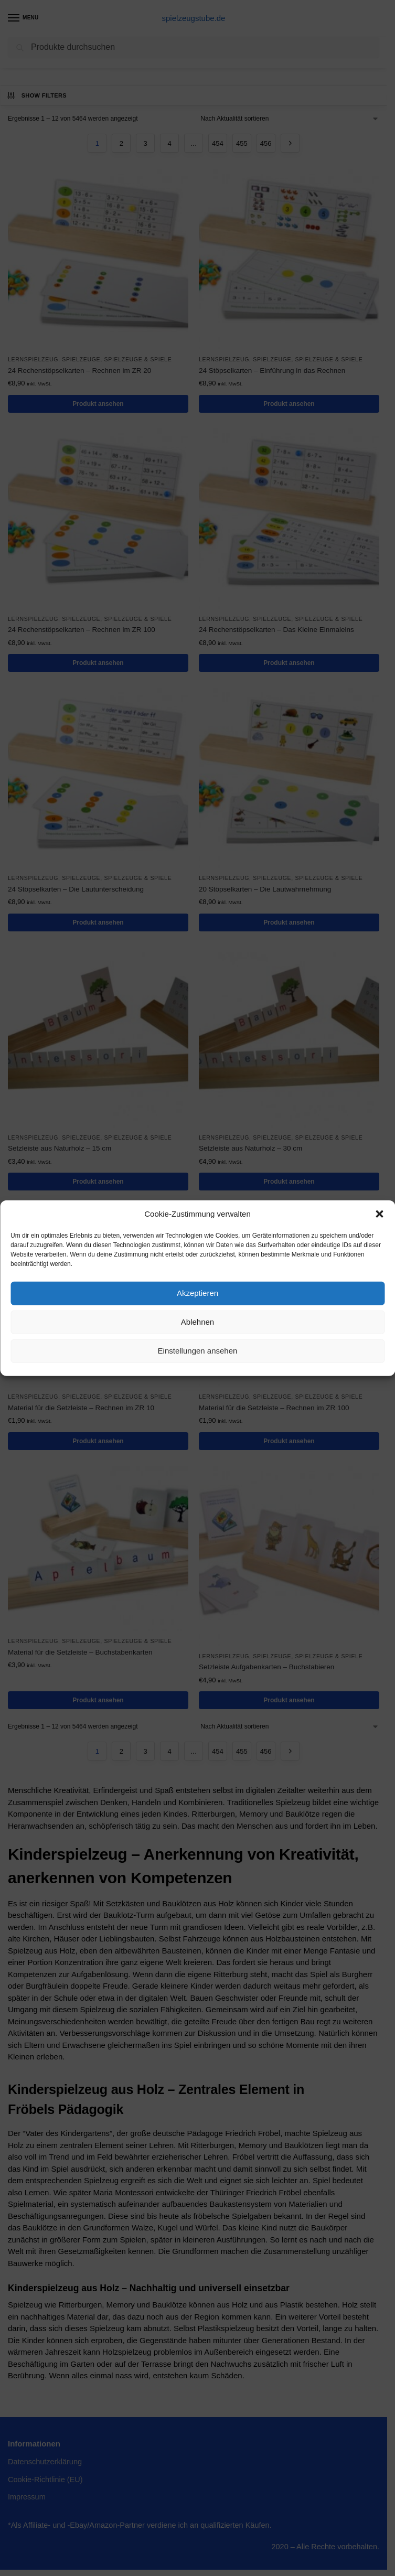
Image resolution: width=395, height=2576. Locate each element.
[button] (379, 1214)
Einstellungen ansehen (198, 1350)
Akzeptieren (197, 1293)
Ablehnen (197, 1321)
